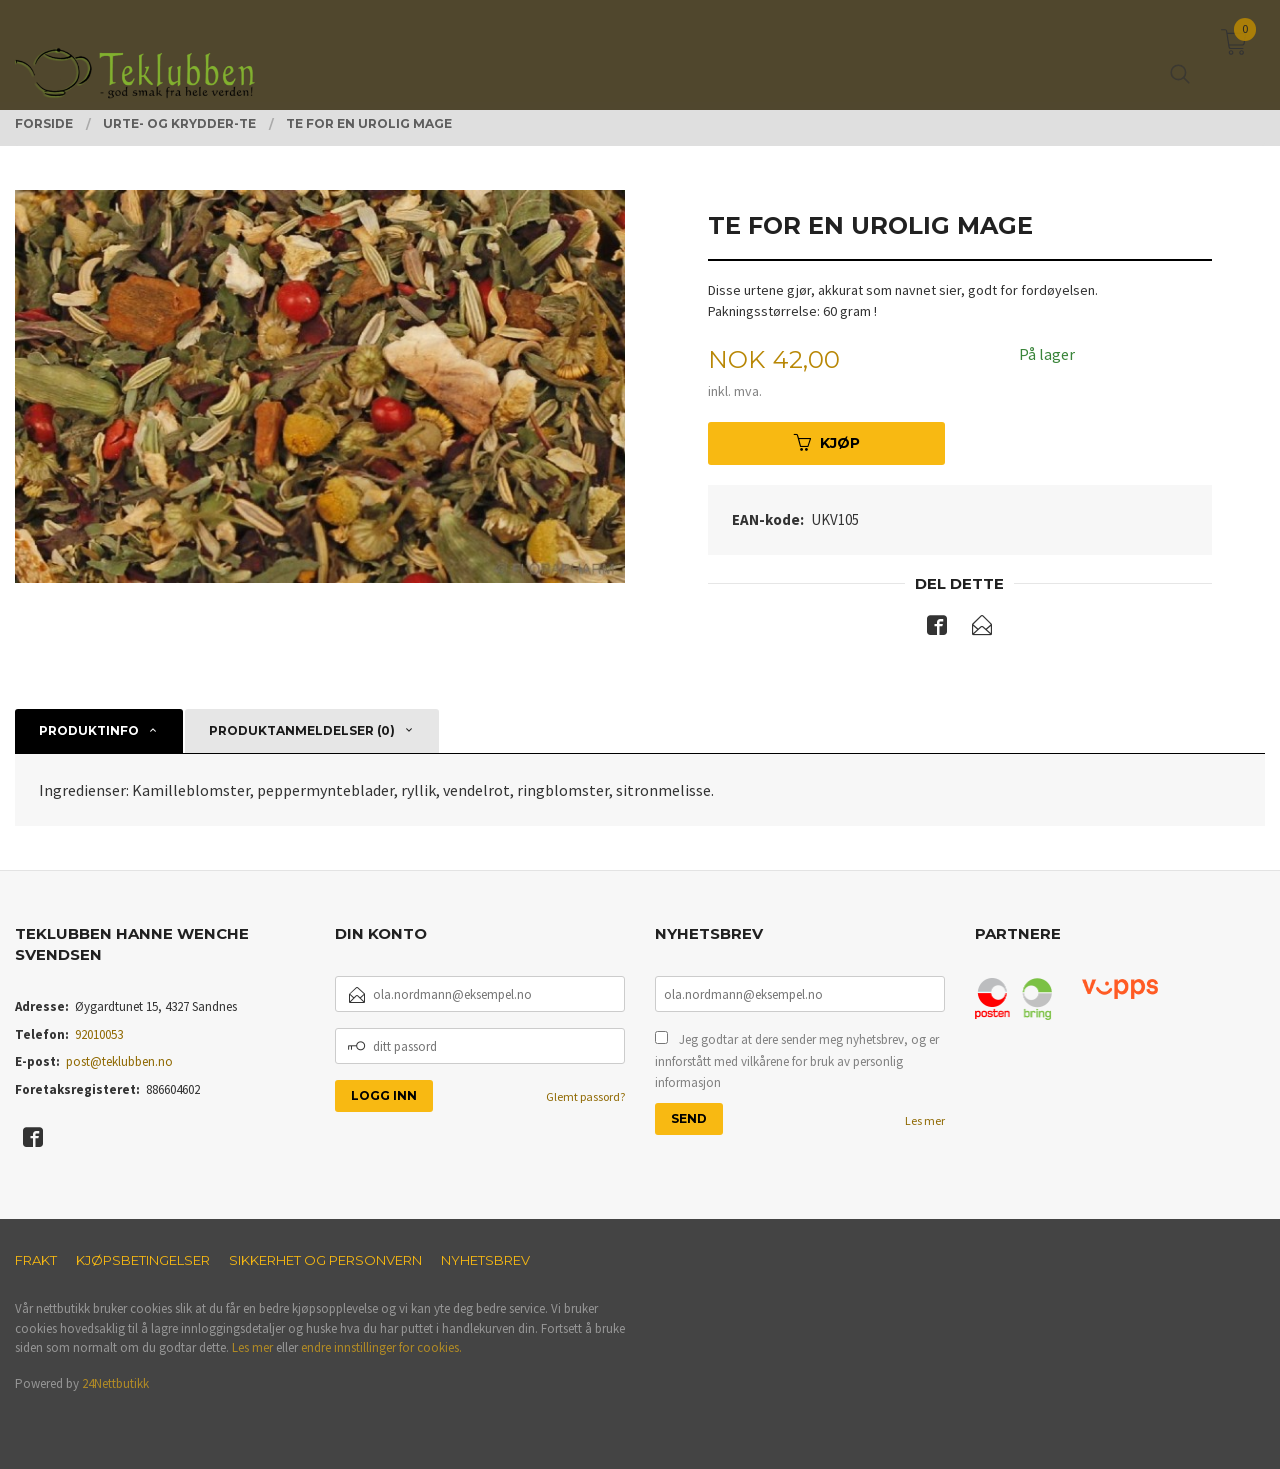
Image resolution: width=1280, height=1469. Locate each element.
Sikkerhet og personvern (325, 1260)
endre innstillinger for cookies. (381, 1347)
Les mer (925, 1120)
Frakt (36, 1260)
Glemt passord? (585, 1096)
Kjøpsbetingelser (143, 1260)
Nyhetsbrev (485, 1260)
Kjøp (827, 443)
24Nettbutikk (115, 1383)
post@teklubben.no (119, 1061)
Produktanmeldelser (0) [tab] (302, 730)
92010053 (99, 1034)
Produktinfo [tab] (89, 730)
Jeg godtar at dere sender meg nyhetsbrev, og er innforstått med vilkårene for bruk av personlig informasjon (797, 1061)
